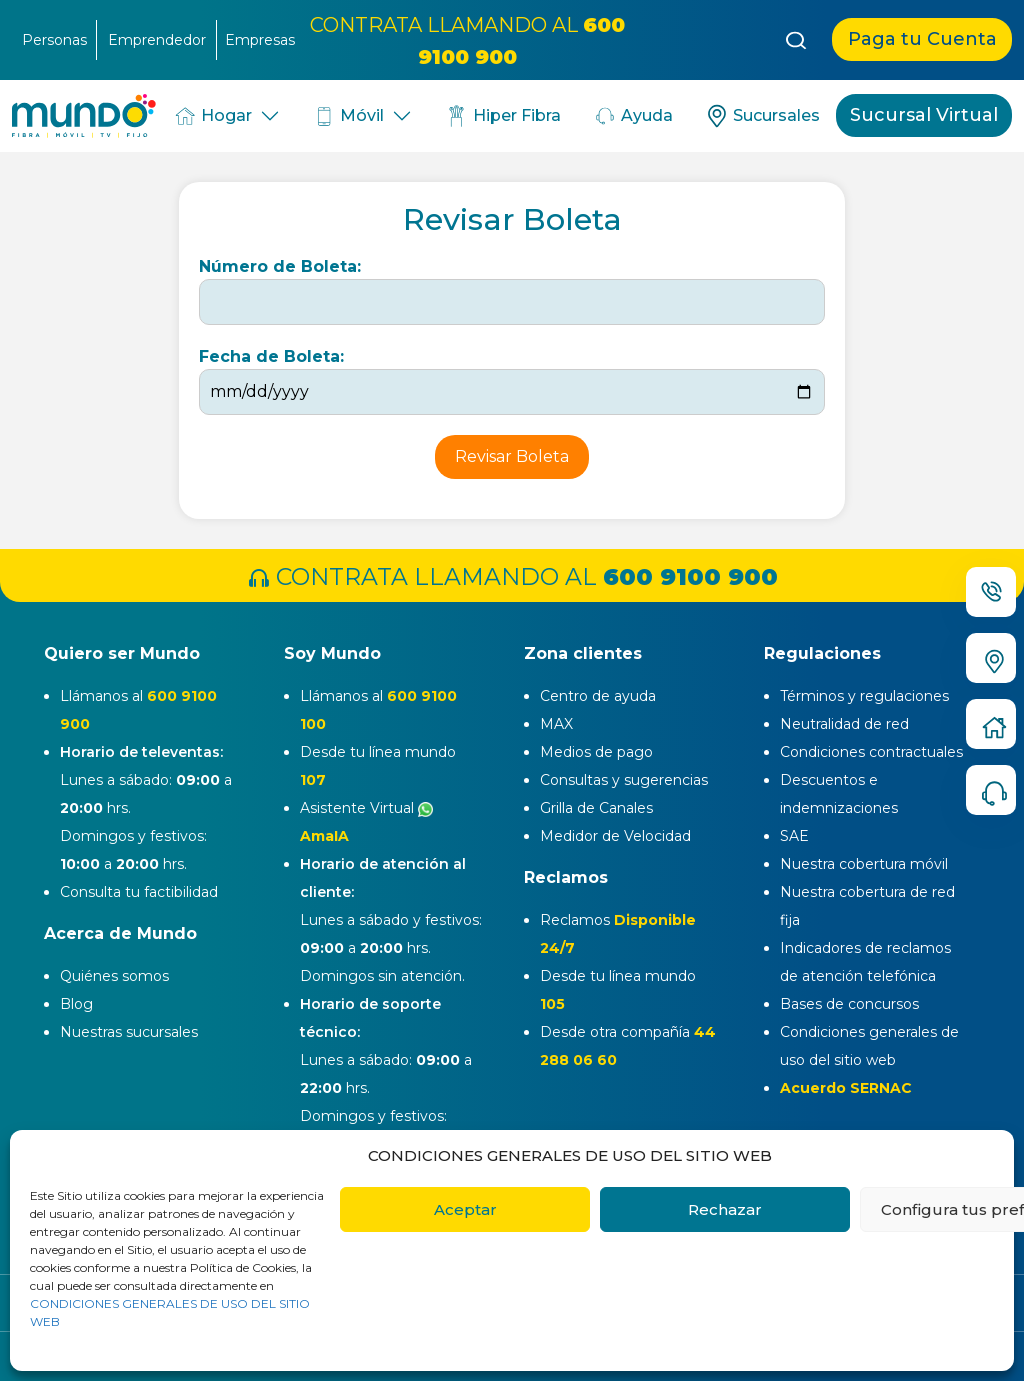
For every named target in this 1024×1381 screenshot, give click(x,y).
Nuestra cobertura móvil (864, 864)
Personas (54, 40)
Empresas (260, 40)
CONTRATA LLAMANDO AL (512, 576)
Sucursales (762, 116)
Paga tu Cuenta (922, 39)
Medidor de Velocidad (615, 836)
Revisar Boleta (512, 456)
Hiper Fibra (502, 116)
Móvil (348, 116)
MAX (556, 724)
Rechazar (725, 1209)
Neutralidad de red (844, 724)
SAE (794, 836)
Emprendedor (157, 40)
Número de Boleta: (280, 266)
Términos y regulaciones (864, 696)
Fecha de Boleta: (271, 356)
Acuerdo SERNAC (846, 1088)
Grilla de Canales (596, 808)
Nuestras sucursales (129, 1032)
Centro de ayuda (598, 696)
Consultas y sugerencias (624, 780)
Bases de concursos (849, 1004)
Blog (76, 1004)
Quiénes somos (114, 976)
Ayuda (633, 116)
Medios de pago (596, 752)
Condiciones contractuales (871, 752)
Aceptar (465, 1209)
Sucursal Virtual (924, 115)
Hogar (212, 116)
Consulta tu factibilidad (139, 892)
